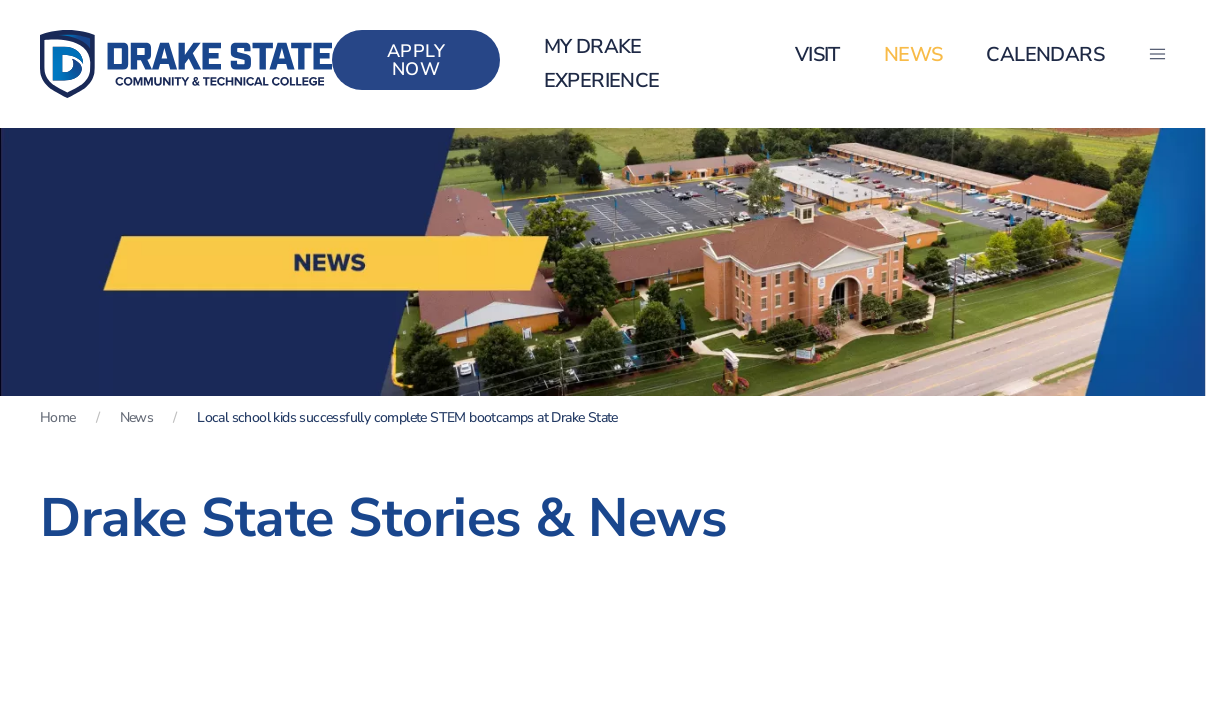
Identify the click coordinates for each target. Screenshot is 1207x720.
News (913, 54)
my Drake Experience (602, 63)
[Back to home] (186, 64)
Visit (817, 54)
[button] (1157, 55)
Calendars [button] (1045, 54)
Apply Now (416, 60)
